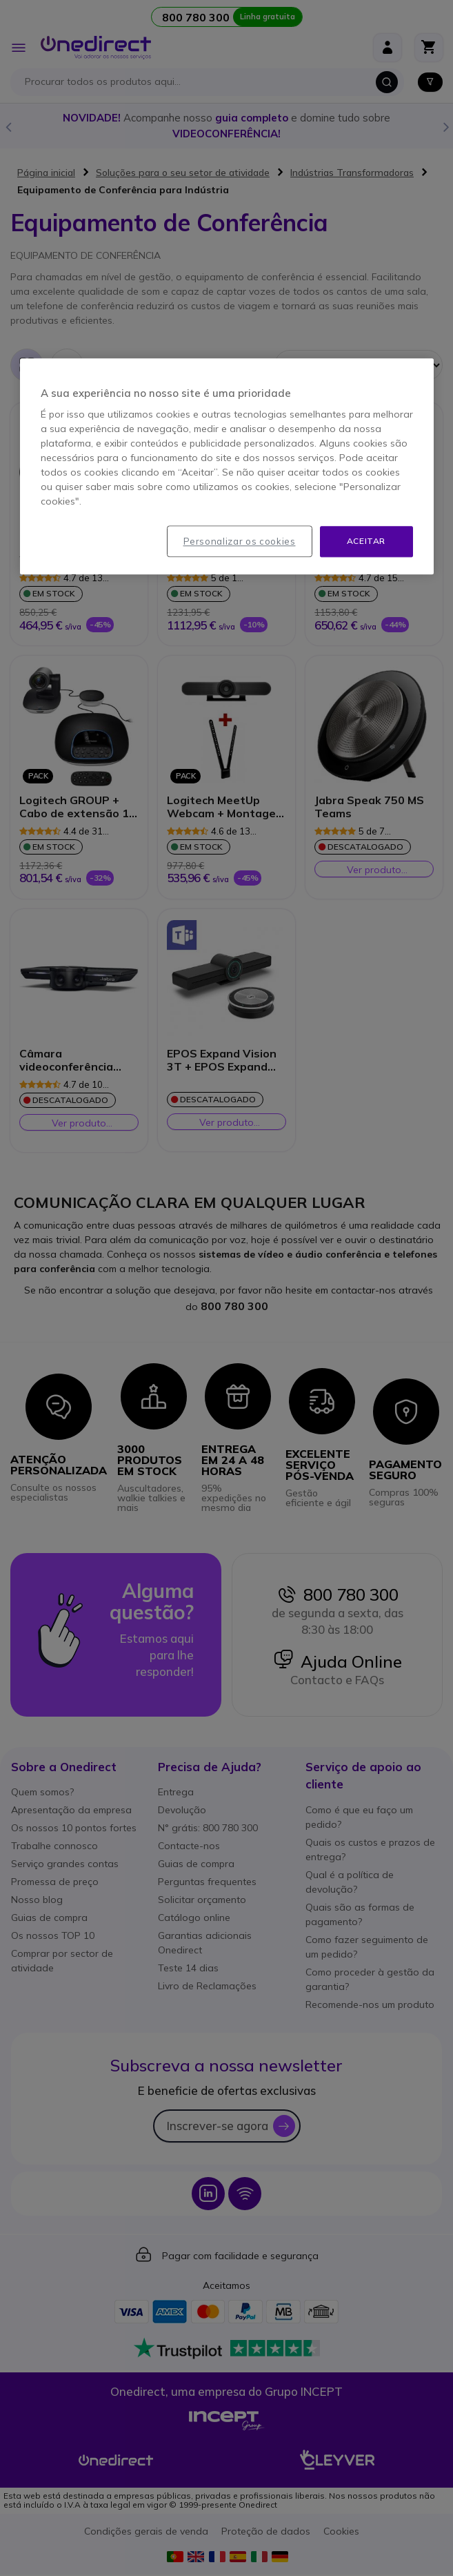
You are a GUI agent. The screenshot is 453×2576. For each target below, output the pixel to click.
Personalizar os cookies (239, 541)
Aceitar (366, 541)
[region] (227, 466)
